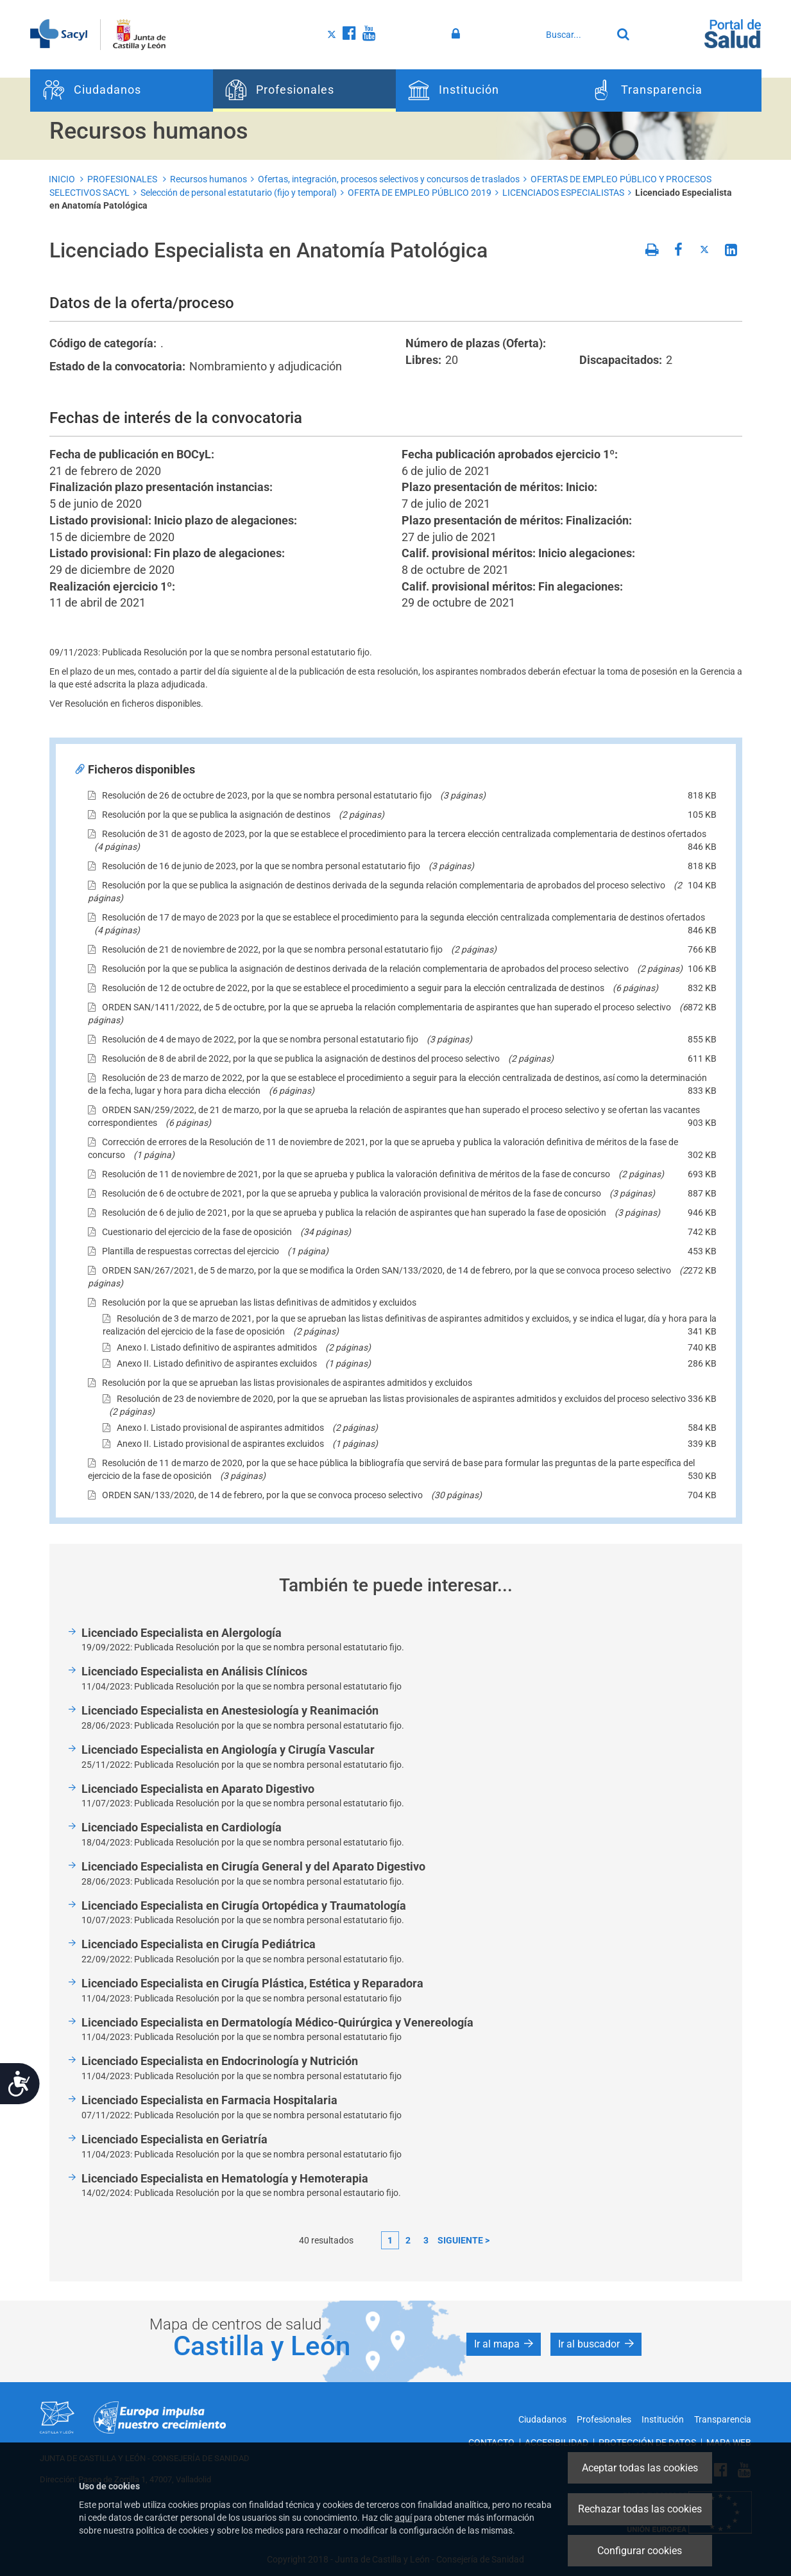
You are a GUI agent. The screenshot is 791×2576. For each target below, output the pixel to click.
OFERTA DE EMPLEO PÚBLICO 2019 (419, 192)
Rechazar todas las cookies (640, 2509)
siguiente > (463, 2240)
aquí (403, 2517)
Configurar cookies (639, 2551)
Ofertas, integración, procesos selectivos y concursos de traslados (389, 179)
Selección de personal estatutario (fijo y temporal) (238, 192)
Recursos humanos (208, 179)
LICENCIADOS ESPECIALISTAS (563, 192)
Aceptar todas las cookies (640, 2468)
